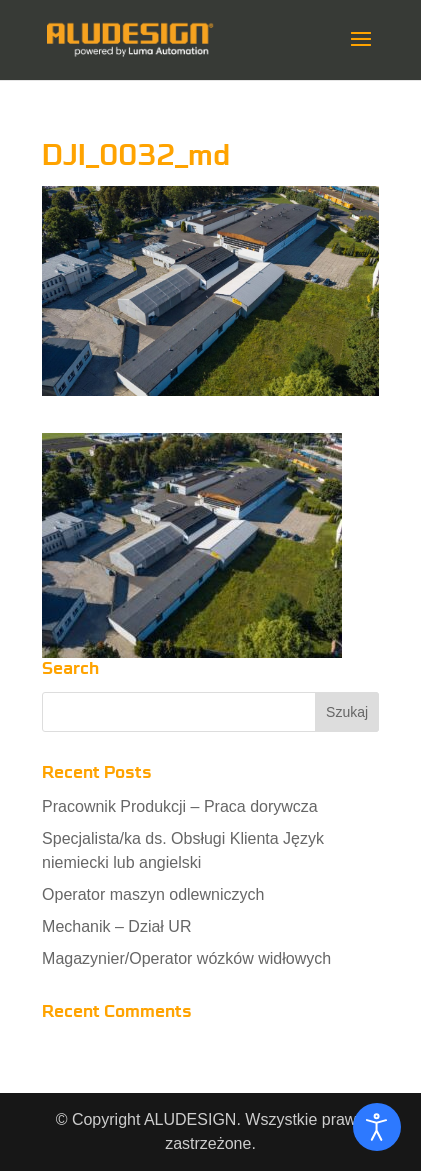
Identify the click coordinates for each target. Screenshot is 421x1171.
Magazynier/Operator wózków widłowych (186, 958)
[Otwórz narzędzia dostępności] (377, 1127)
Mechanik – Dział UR (116, 926)
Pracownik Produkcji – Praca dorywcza (180, 806)
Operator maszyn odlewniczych (153, 894)
